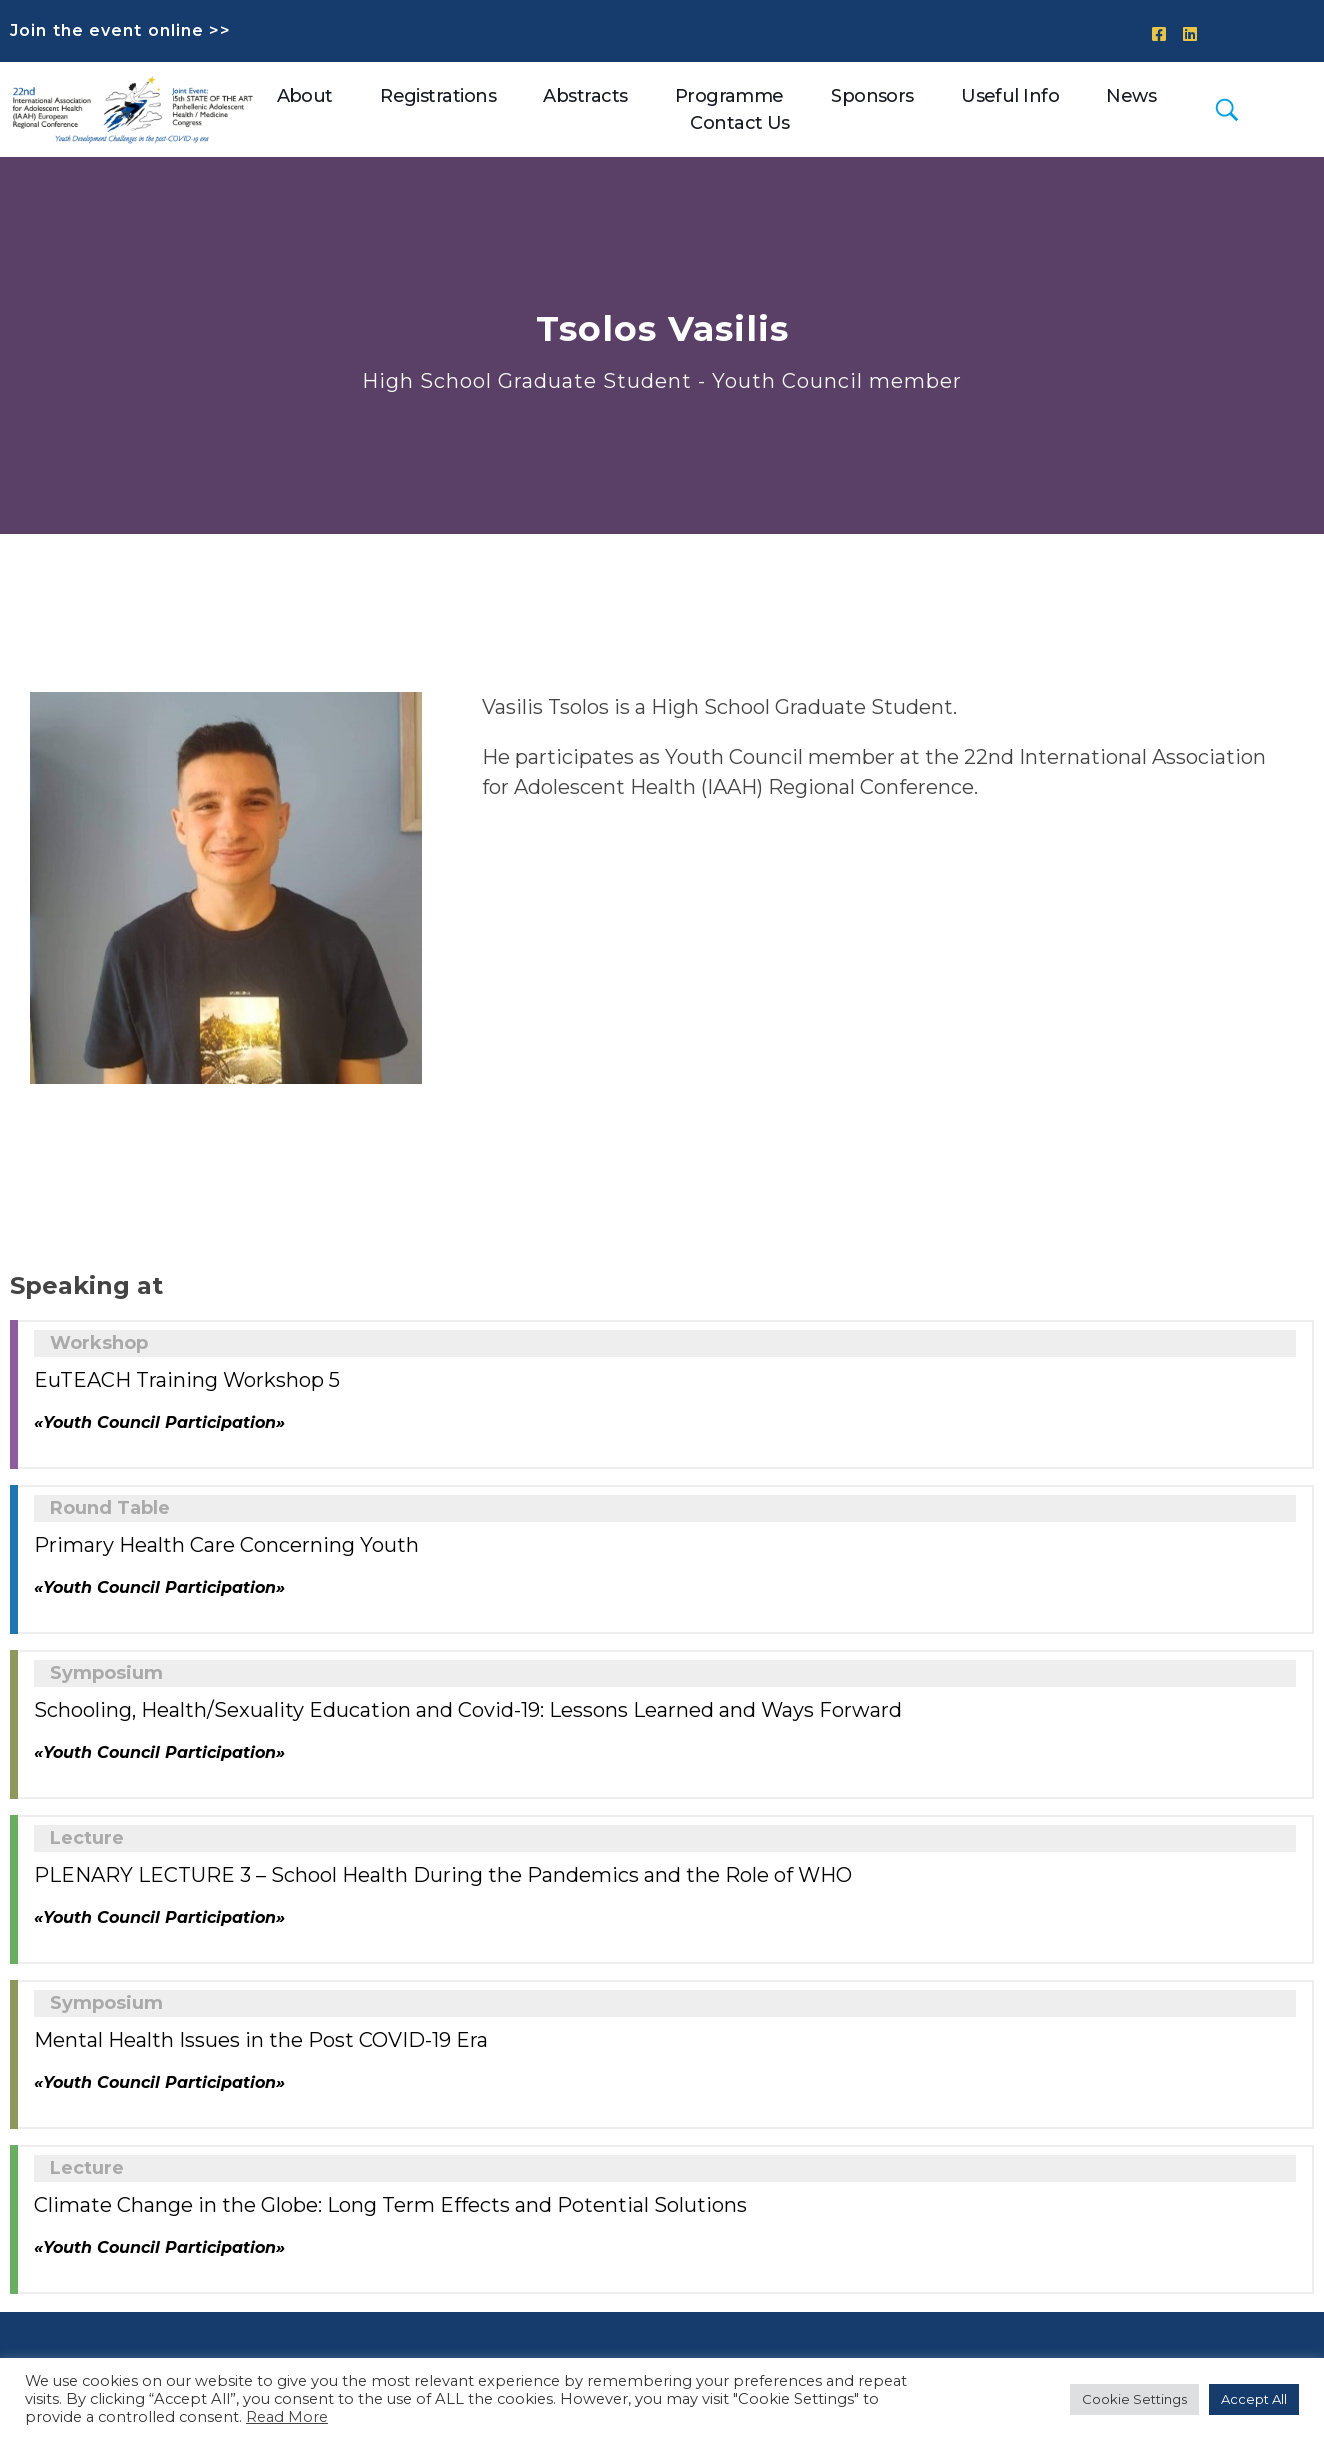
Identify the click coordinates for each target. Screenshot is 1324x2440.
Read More (287, 2417)
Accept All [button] (1254, 2399)
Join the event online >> (120, 30)
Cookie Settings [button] (1134, 2399)
